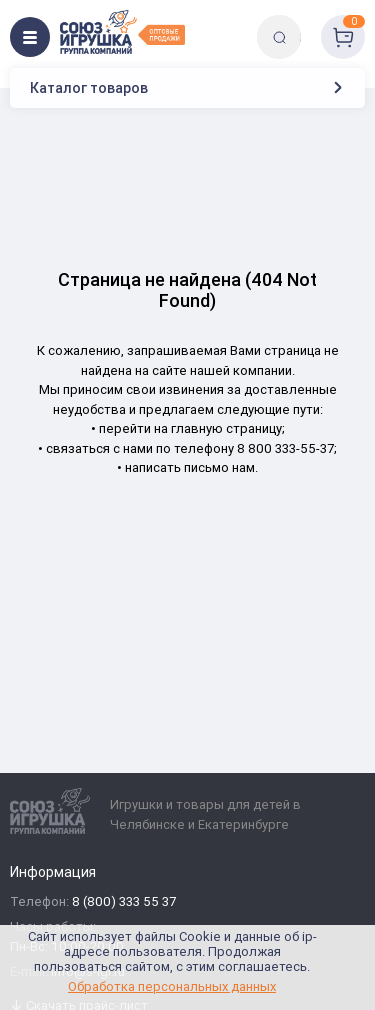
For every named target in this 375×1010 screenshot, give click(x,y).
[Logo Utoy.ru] (122, 32)
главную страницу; (228, 428)
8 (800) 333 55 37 (124, 902)
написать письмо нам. (191, 467)
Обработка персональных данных (172, 986)
